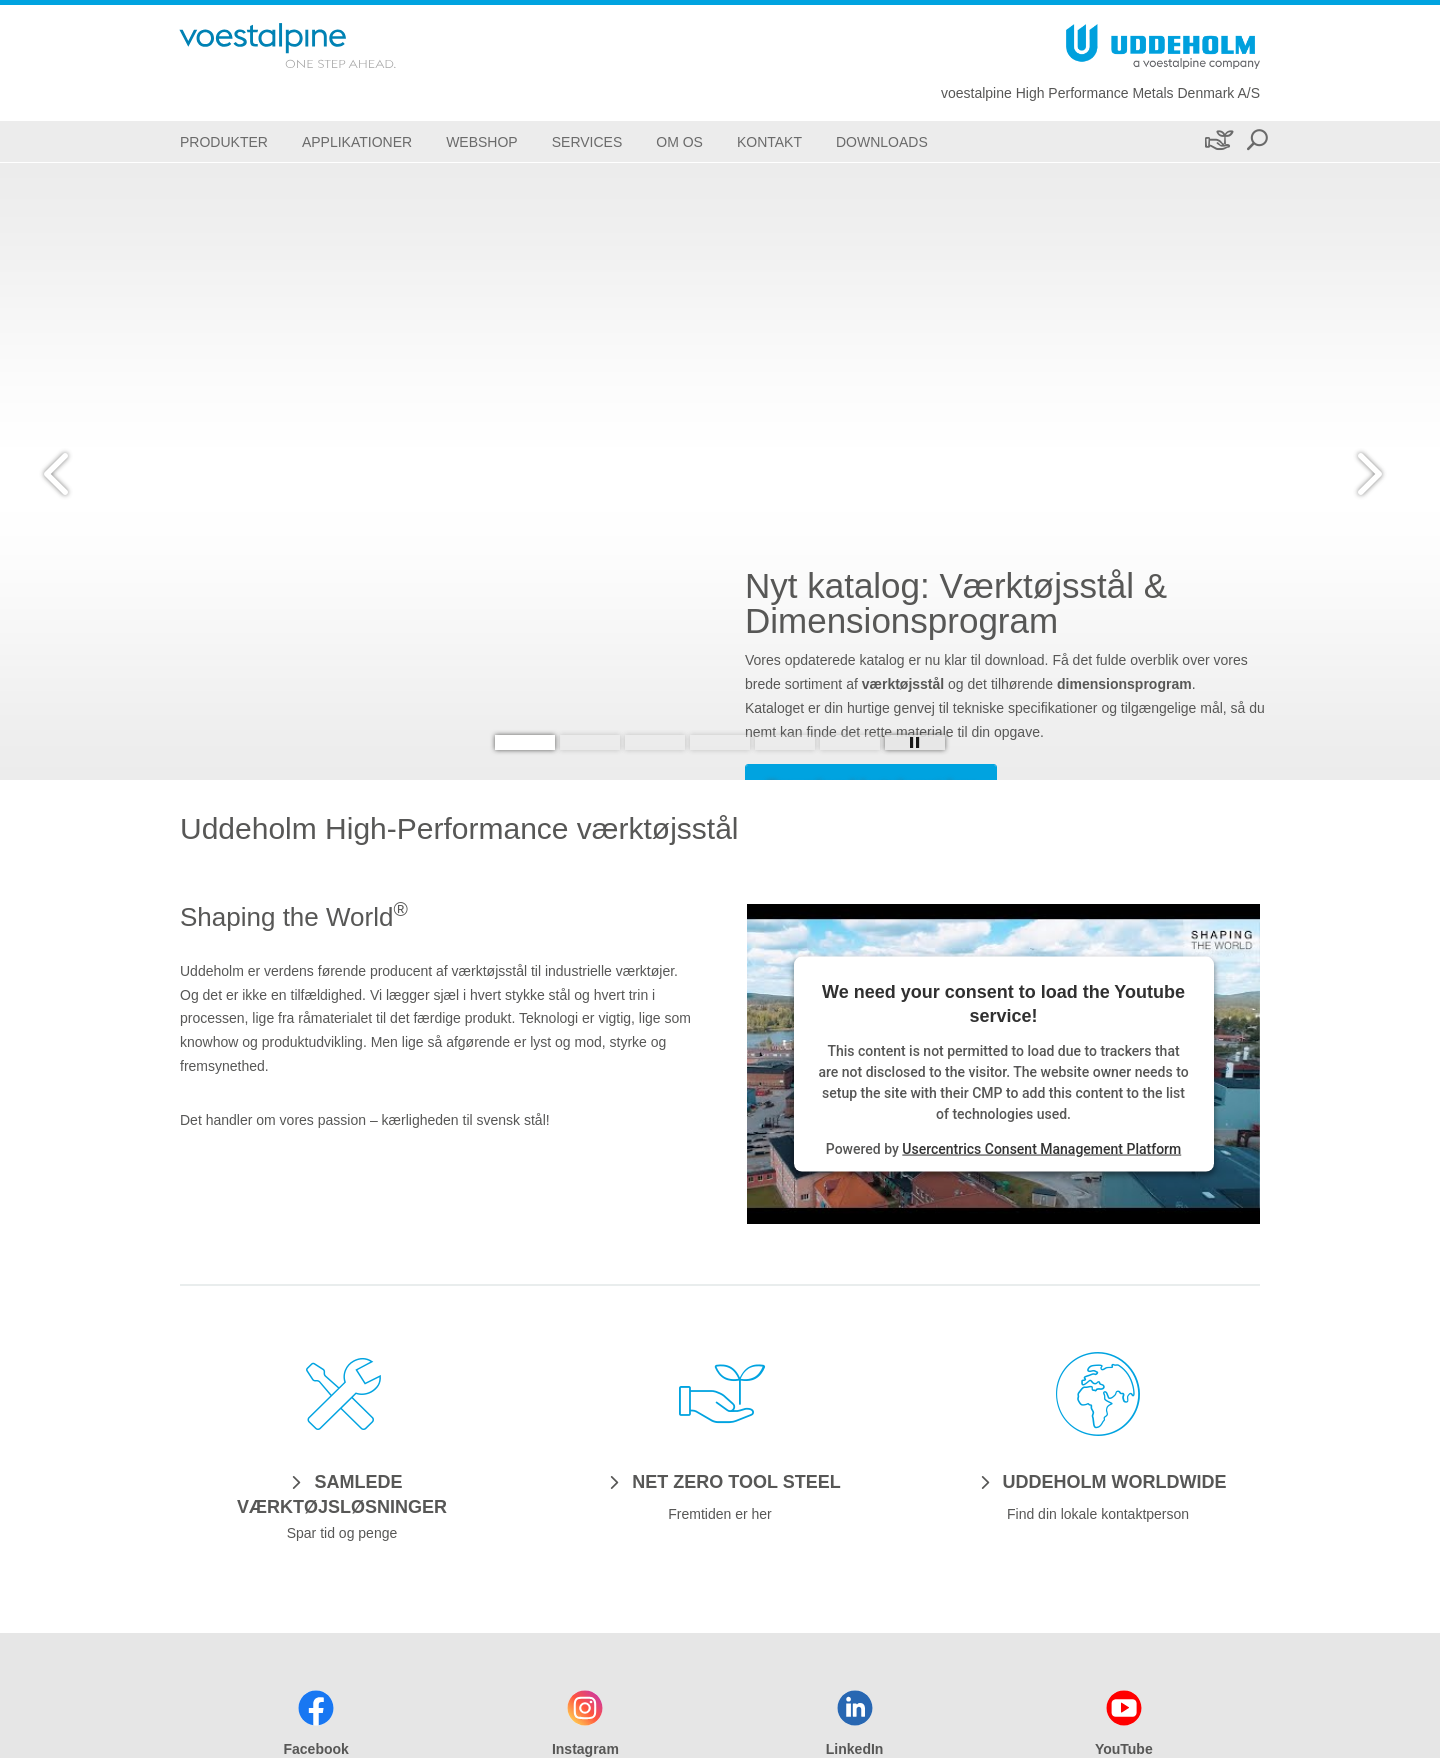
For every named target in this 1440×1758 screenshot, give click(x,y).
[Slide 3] (655, 742)
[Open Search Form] (1257, 141)
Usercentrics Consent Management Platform (1041, 1148)
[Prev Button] (75, 471)
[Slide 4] (720, 742)
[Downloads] (882, 141)
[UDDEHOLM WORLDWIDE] (1098, 1481)
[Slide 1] (525, 742)
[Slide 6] (850, 742)
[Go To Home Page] (314, 45)
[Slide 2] (590, 742)
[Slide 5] (785, 742)
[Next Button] (1365, 471)
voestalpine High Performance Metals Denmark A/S (1100, 93)
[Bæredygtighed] (1217, 141)
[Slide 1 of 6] (720, 471)
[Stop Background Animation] (915, 742)
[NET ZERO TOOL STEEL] (719, 1481)
